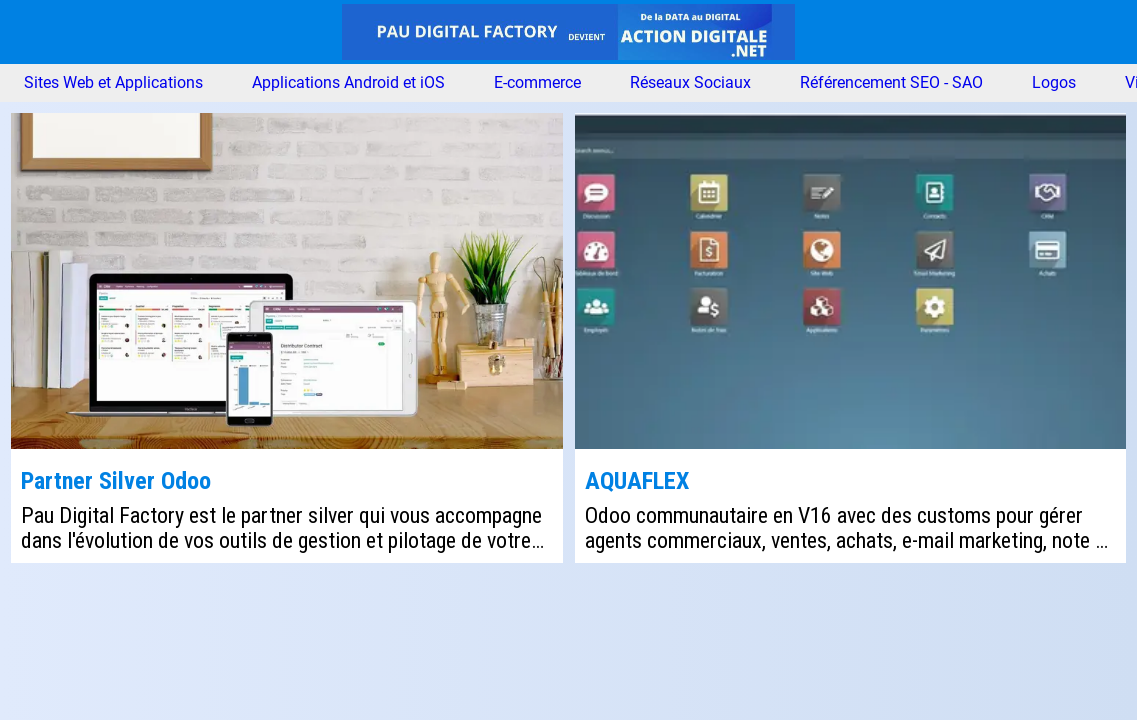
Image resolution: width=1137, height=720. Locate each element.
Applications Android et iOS (348, 83)
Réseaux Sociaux (690, 83)
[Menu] (32, 32)
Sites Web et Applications (113, 83)
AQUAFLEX (637, 481)
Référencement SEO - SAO (891, 83)
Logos (1054, 83)
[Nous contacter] (1105, 32)
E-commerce (537, 83)
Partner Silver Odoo (116, 481)
